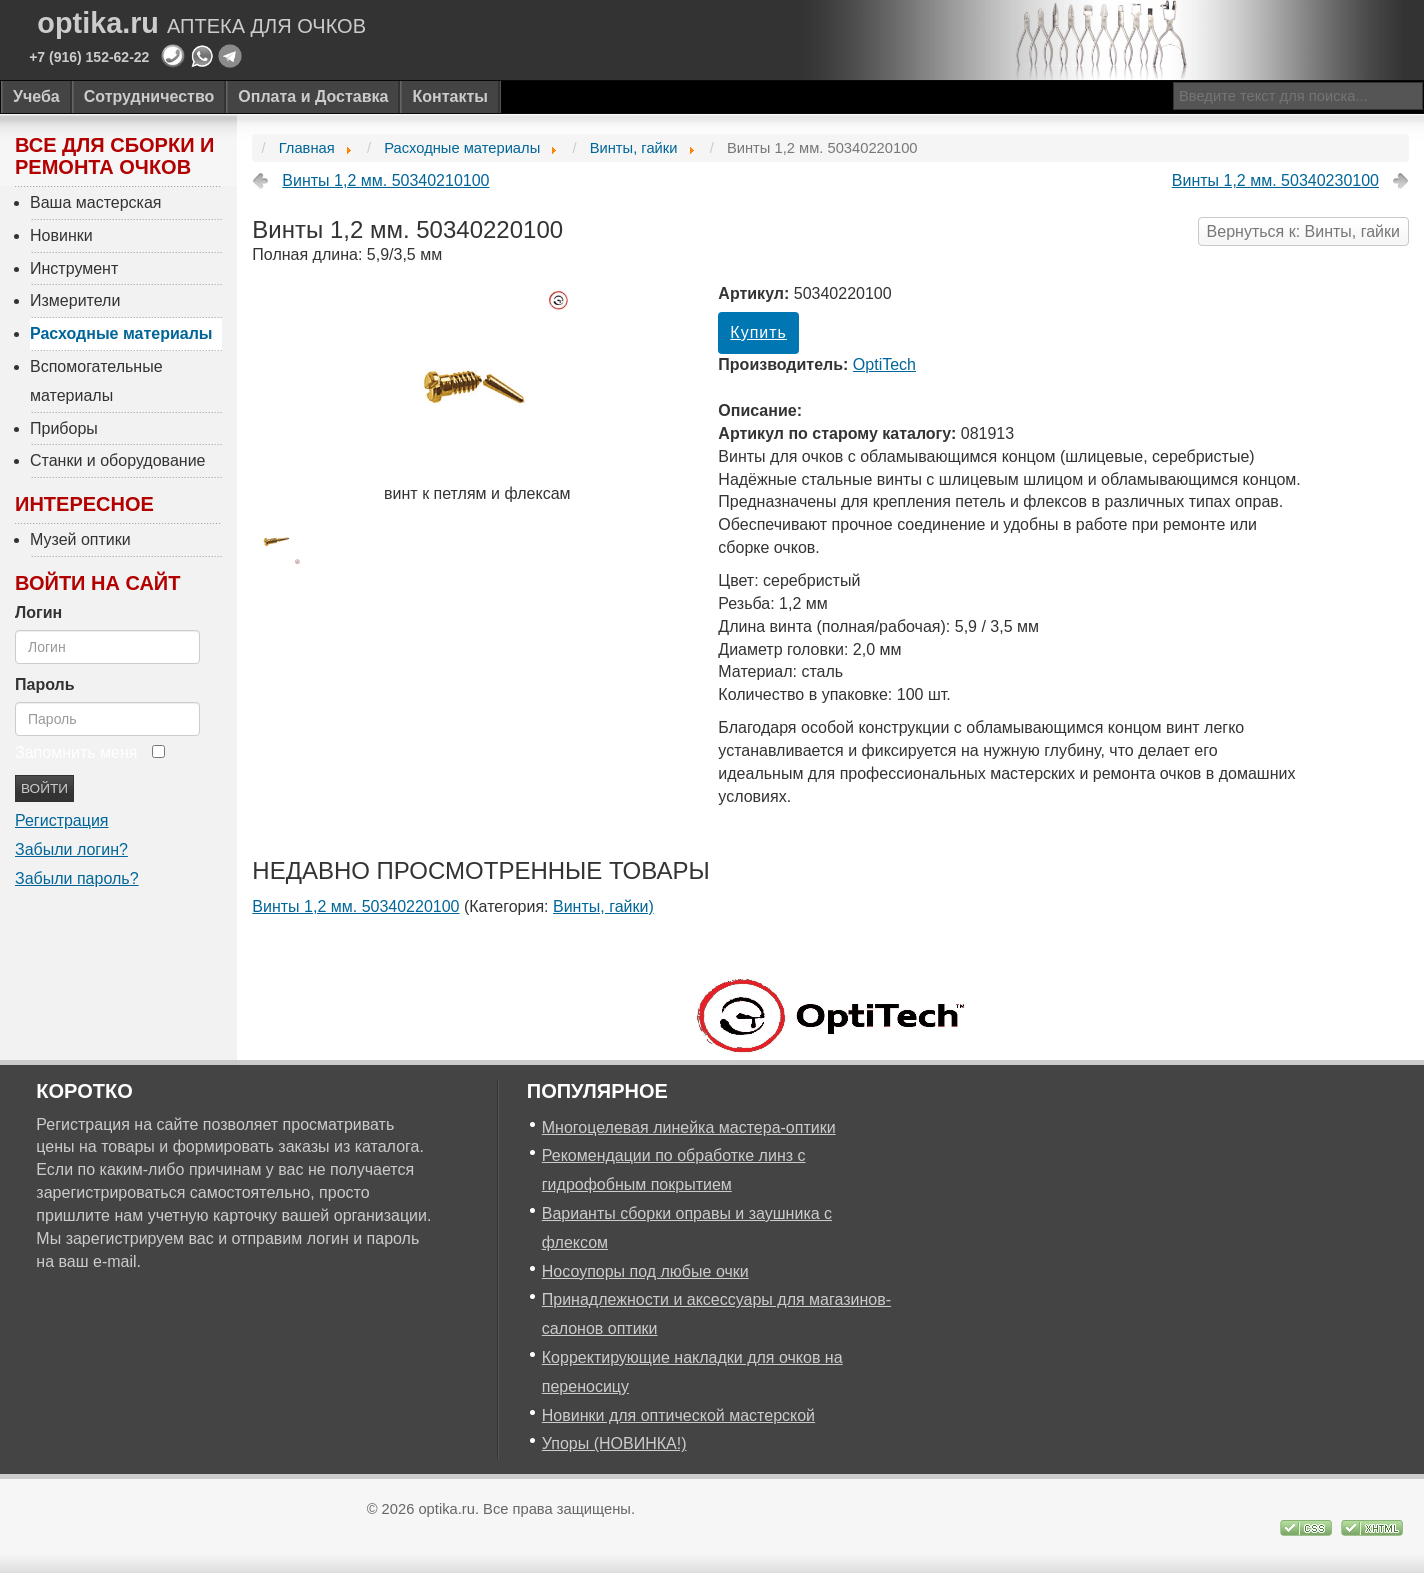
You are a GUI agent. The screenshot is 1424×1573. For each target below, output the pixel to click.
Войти (44, 788)
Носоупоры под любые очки (645, 1271)
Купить (758, 332)
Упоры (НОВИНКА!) (614, 1443)
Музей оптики (80, 539)
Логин (38, 612)
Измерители (75, 300)
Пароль (45, 684)
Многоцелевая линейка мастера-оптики (689, 1127)
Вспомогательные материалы (96, 381)
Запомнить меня (76, 752)
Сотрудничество (149, 96)
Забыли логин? (71, 849)
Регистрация (62, 820)
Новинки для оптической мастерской (678, 1415)
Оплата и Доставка (313, 96)
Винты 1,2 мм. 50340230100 (1275, 180)
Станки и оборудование (117, 460)
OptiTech (884, 364)
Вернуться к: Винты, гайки (1303, 231)
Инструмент (74, 268)
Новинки (61, 235)
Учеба (36, 96)
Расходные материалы (121, 333)
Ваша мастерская (96, 202)
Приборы (64, 428)
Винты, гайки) (603, 906)
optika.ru (201, 23)
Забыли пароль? (77, 878)
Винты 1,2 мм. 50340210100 (385, 180)
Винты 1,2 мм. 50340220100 (355, 906)
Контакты (449, 96)
